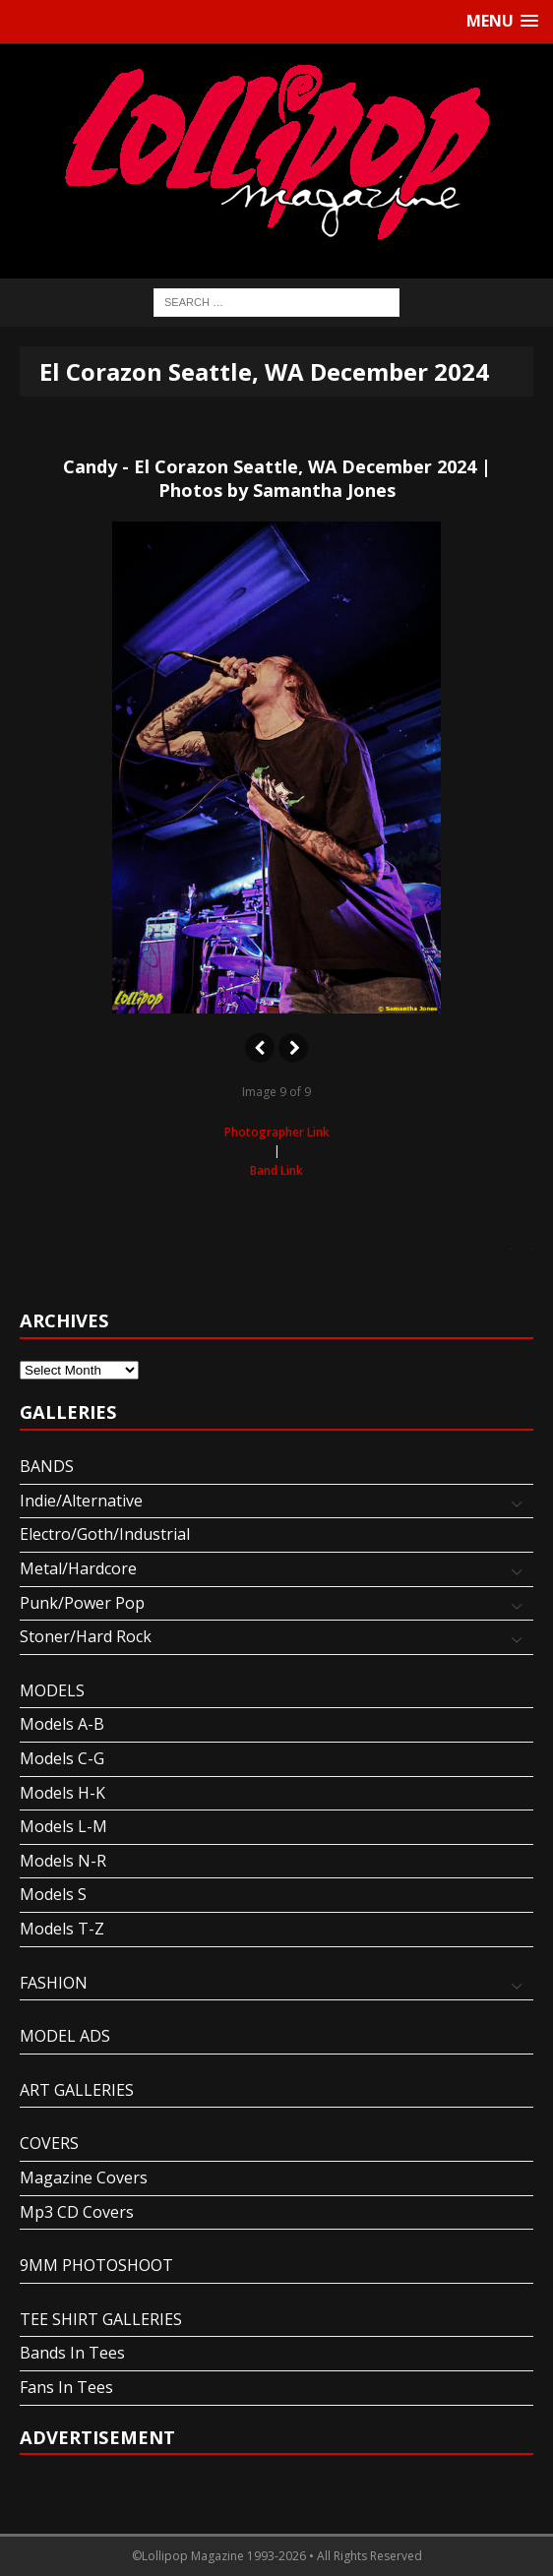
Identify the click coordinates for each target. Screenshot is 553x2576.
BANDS (47, 1466)
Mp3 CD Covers (77, 2212)
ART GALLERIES (77, 2090)
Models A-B (62, 1724)
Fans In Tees (66, 2387)
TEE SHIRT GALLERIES (101, 2319)
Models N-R (63, 1860)
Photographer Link (277, 1132)
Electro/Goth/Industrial (105, 1534)
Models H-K (62, 1793)
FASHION (54, 1982)
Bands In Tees (72, 2352)
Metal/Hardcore (78, 1568)
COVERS (49, 2143)
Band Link (276, 1170)
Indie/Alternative (81, 1500)
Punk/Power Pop (82, 1603)
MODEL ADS (65, 2036)
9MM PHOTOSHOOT (96, 2265)
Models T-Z (62, 1928)
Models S (53, 1894)
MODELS (52, 1690)
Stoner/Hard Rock (86, 1636)
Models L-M (63, 1826)
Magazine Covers (84, 2177)
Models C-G (62, 1758)
